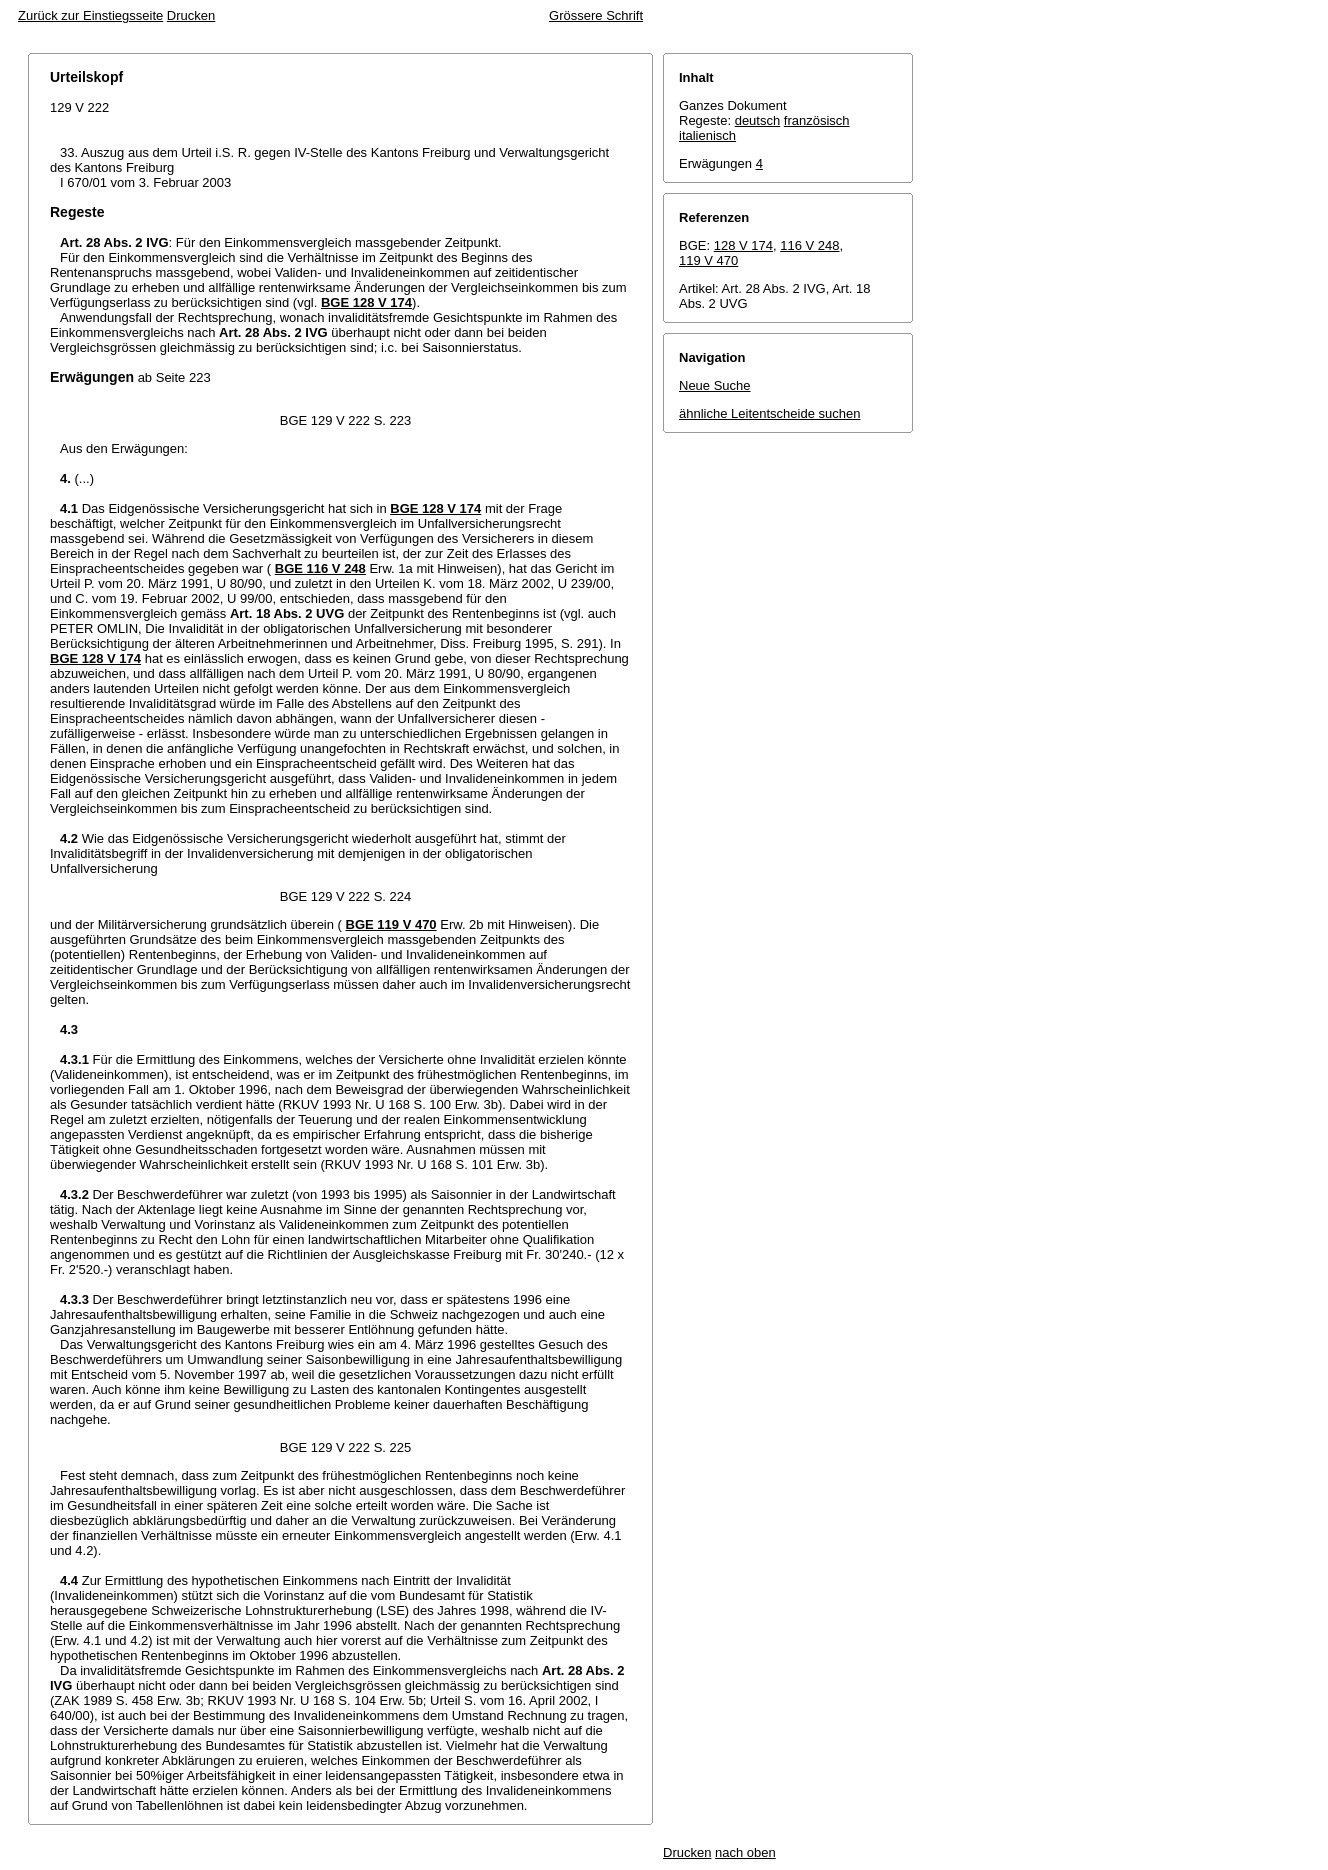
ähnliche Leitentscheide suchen (769, 413)
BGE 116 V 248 (320, 568)
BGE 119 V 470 (391, 924)
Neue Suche (715, 385)
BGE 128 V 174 (366, 302)
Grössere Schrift (596, 15)
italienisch (707, 135)
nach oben (745, 1852)
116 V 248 (809, 245)
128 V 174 (743, 245)
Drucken (191, 15)
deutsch (758, 120)
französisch (817, 120)
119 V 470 (708, 260)
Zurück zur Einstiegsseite (90, 15)
